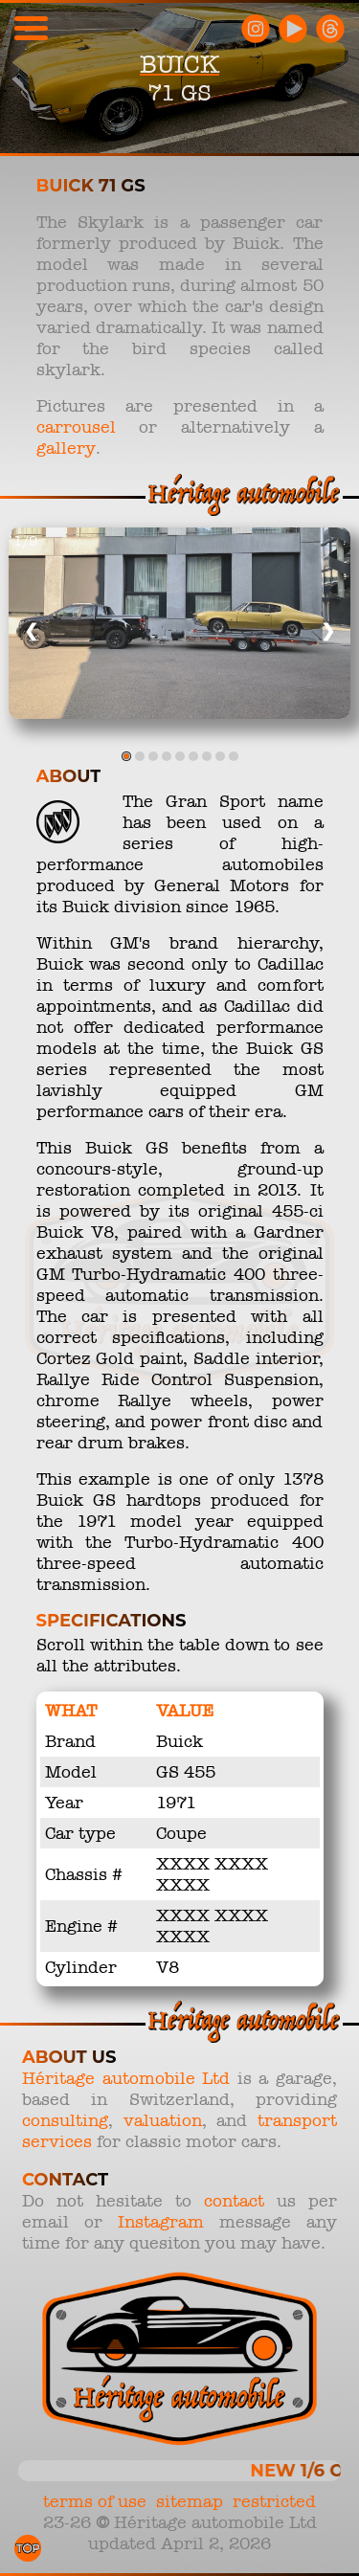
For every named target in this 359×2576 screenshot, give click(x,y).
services (57, 2141)
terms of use (94, 2501)
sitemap (189, 2501)
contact (234, 2200)
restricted (274, 2501)
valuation (162, 2120)
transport (297, 2120)
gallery (66, 448)
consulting (65, 2120)
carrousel (76, 426)
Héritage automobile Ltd (126, 2078)
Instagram (161, 2221)
